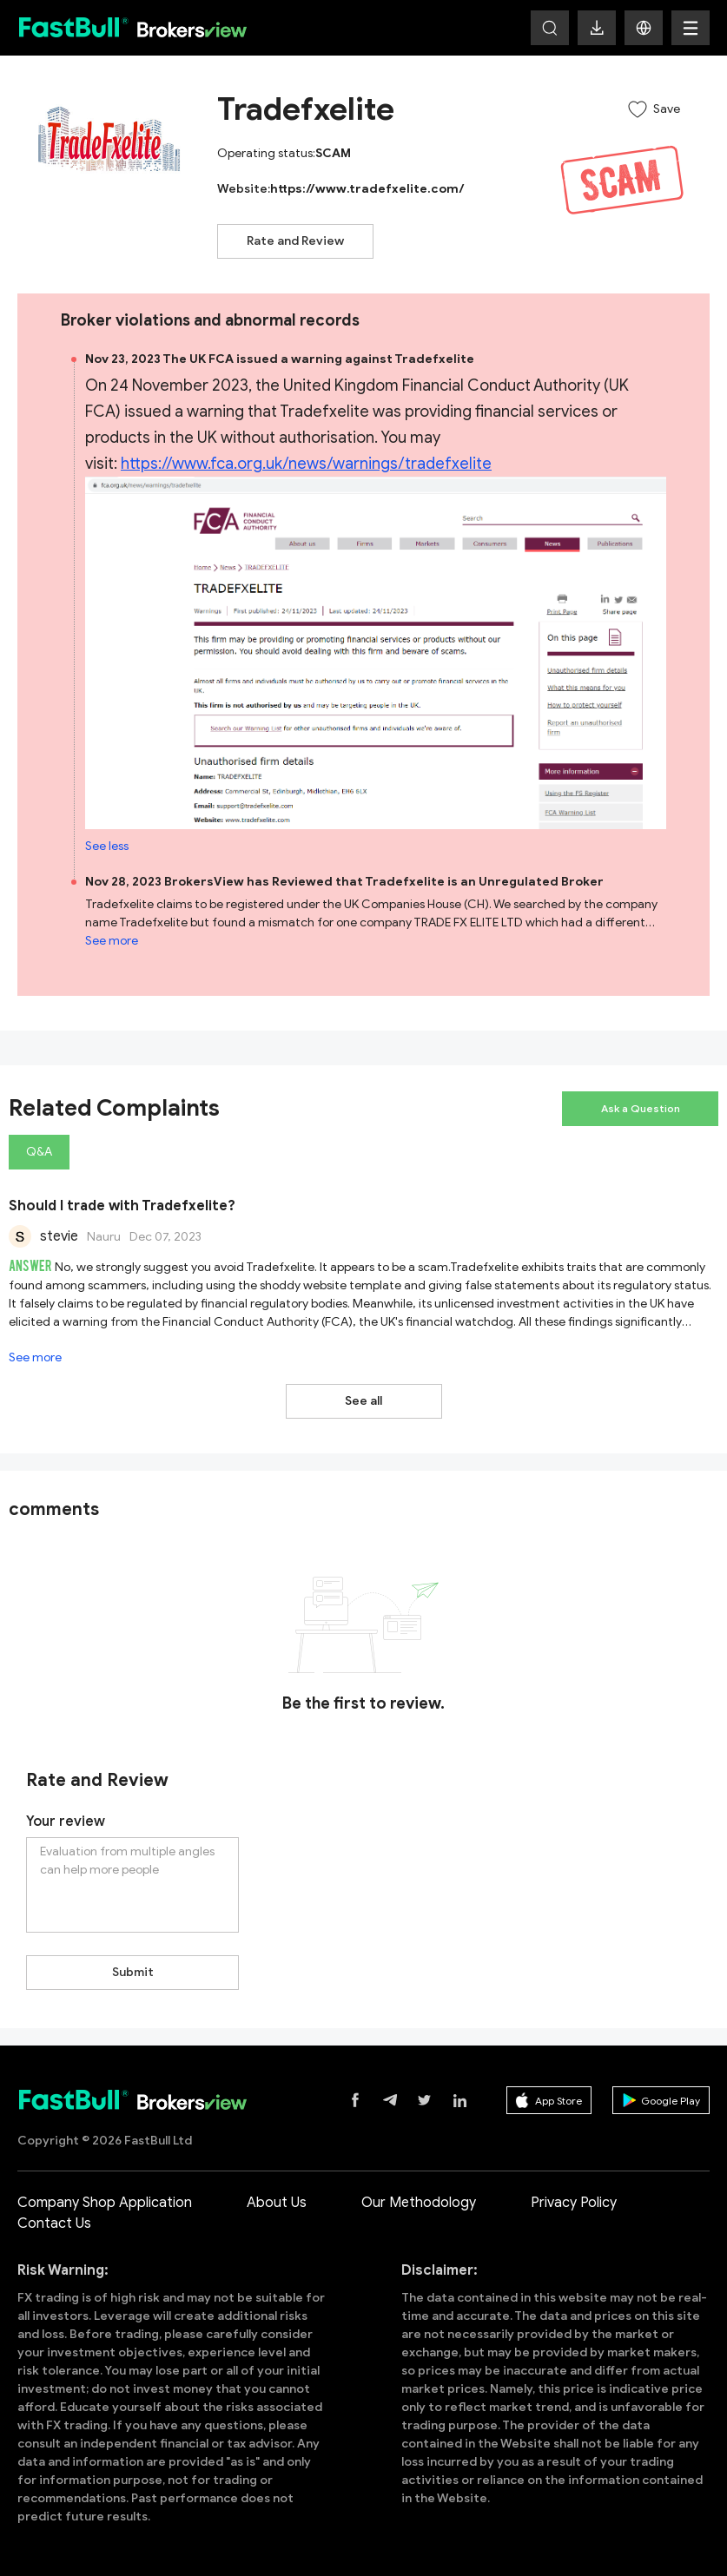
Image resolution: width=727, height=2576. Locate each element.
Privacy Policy (574, 2202)
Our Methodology (418, 2202)
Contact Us (54, 2223)
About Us (277, 2202)
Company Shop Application (104, 2202)
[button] (644, 27)
